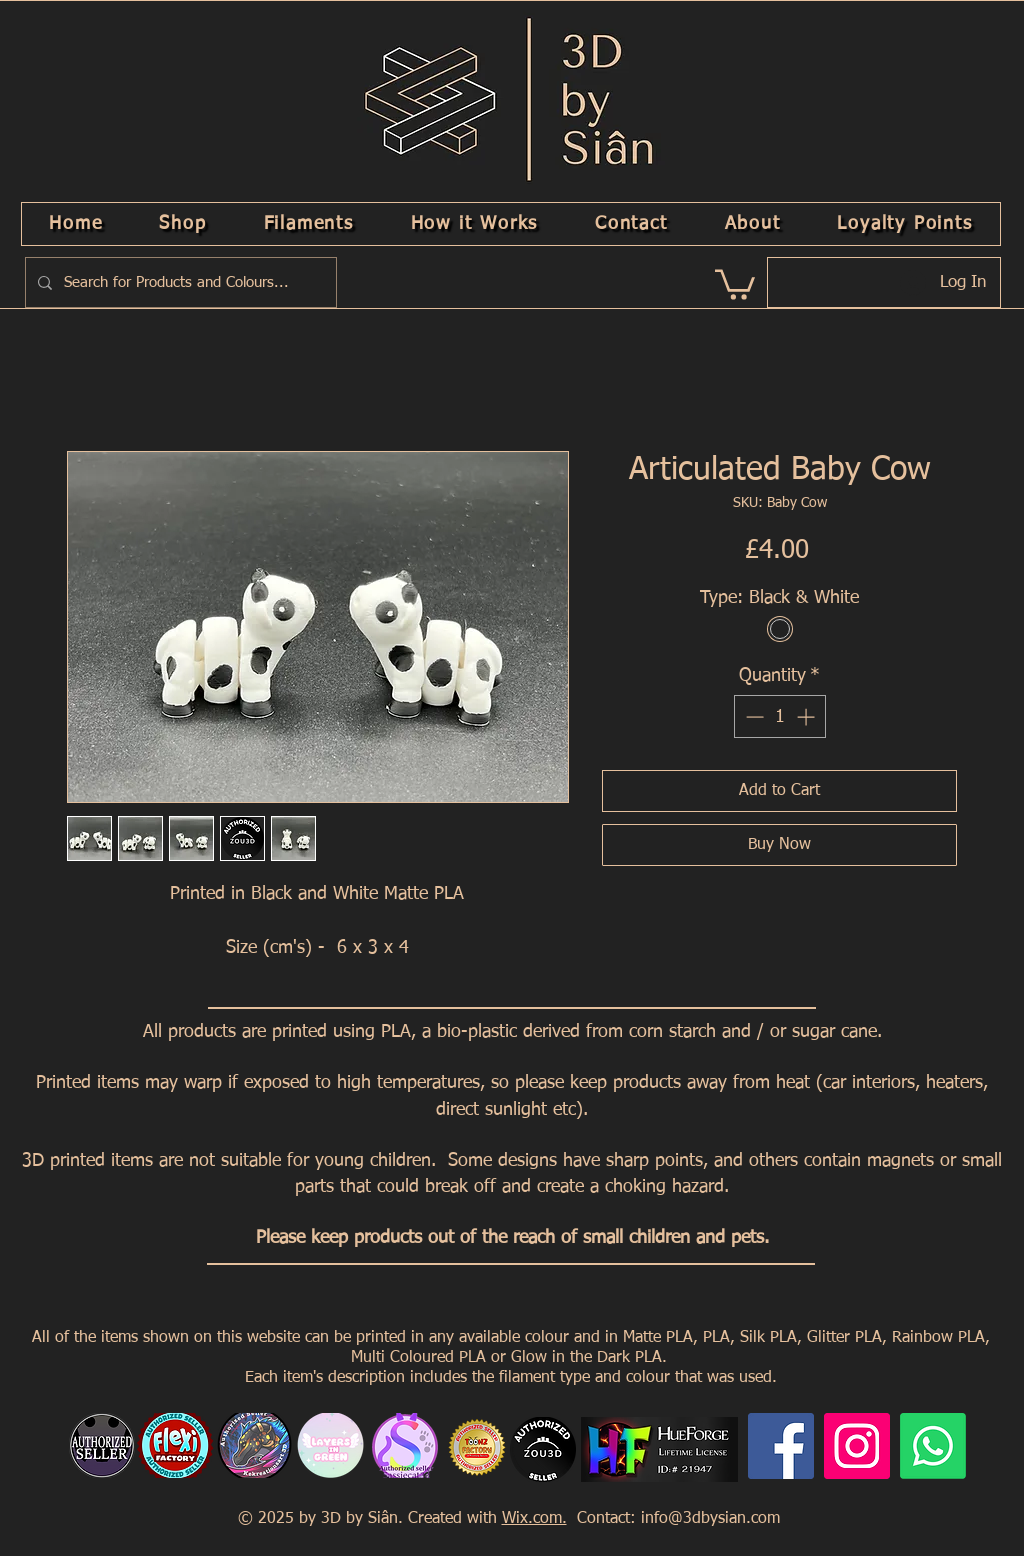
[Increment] (807, 716)
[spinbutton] (780, 716)
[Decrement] (752, 716)
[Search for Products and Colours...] (179, 282)
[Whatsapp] (933, 1446)
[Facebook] (781, 1446)
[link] (735, 283)
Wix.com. (534, 1519)
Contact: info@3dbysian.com (676, 1519)
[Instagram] (857, 1446)
